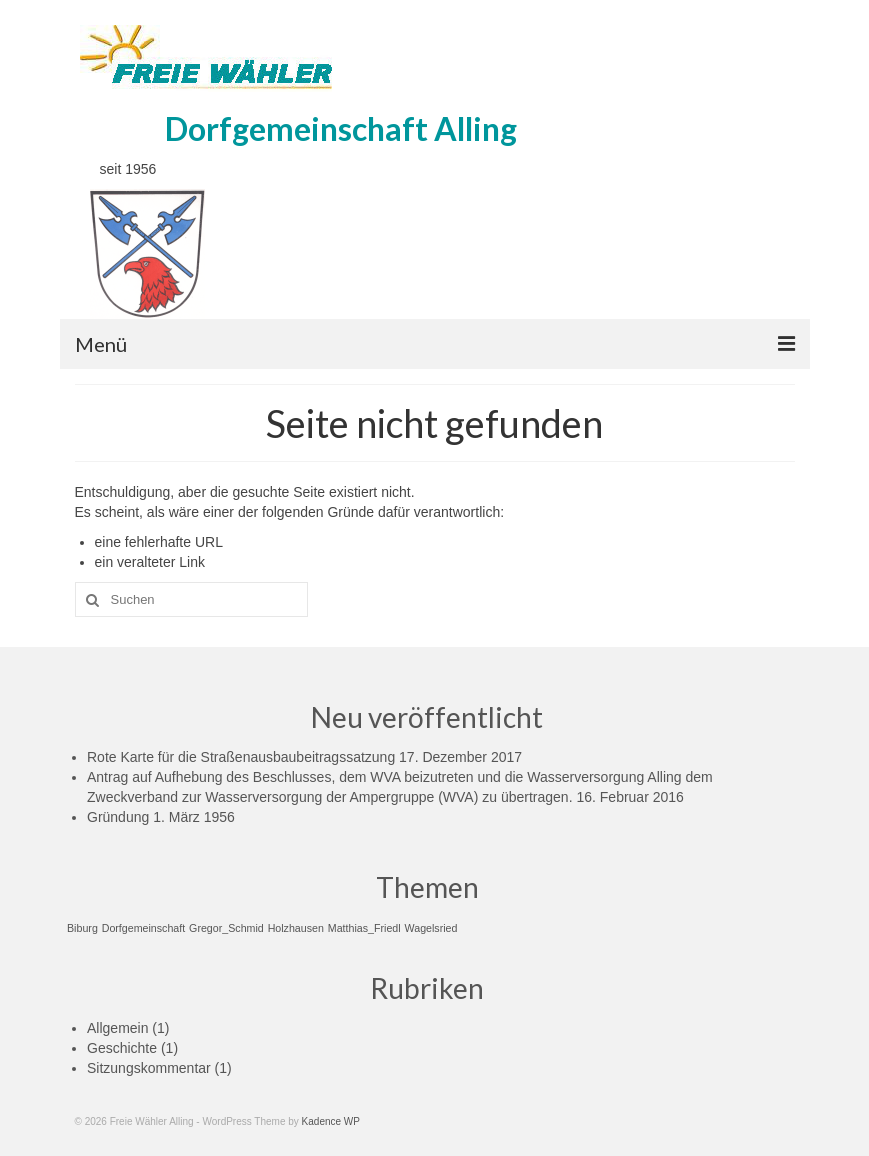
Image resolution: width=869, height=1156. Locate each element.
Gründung (118, 817)
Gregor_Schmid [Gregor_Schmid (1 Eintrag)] (226, 928)
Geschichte (122, 1048)
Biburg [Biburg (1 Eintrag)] (82, 928)
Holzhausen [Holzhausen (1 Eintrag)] (296, 928)
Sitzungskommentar (149, 1068)
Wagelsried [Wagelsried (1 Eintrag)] (431, 928)
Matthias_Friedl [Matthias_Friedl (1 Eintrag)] (364, 928)
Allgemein (117, 1028)
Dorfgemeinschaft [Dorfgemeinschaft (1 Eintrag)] (144, 928)
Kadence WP (331, 1121)
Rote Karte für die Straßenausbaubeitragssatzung (241, 757)
